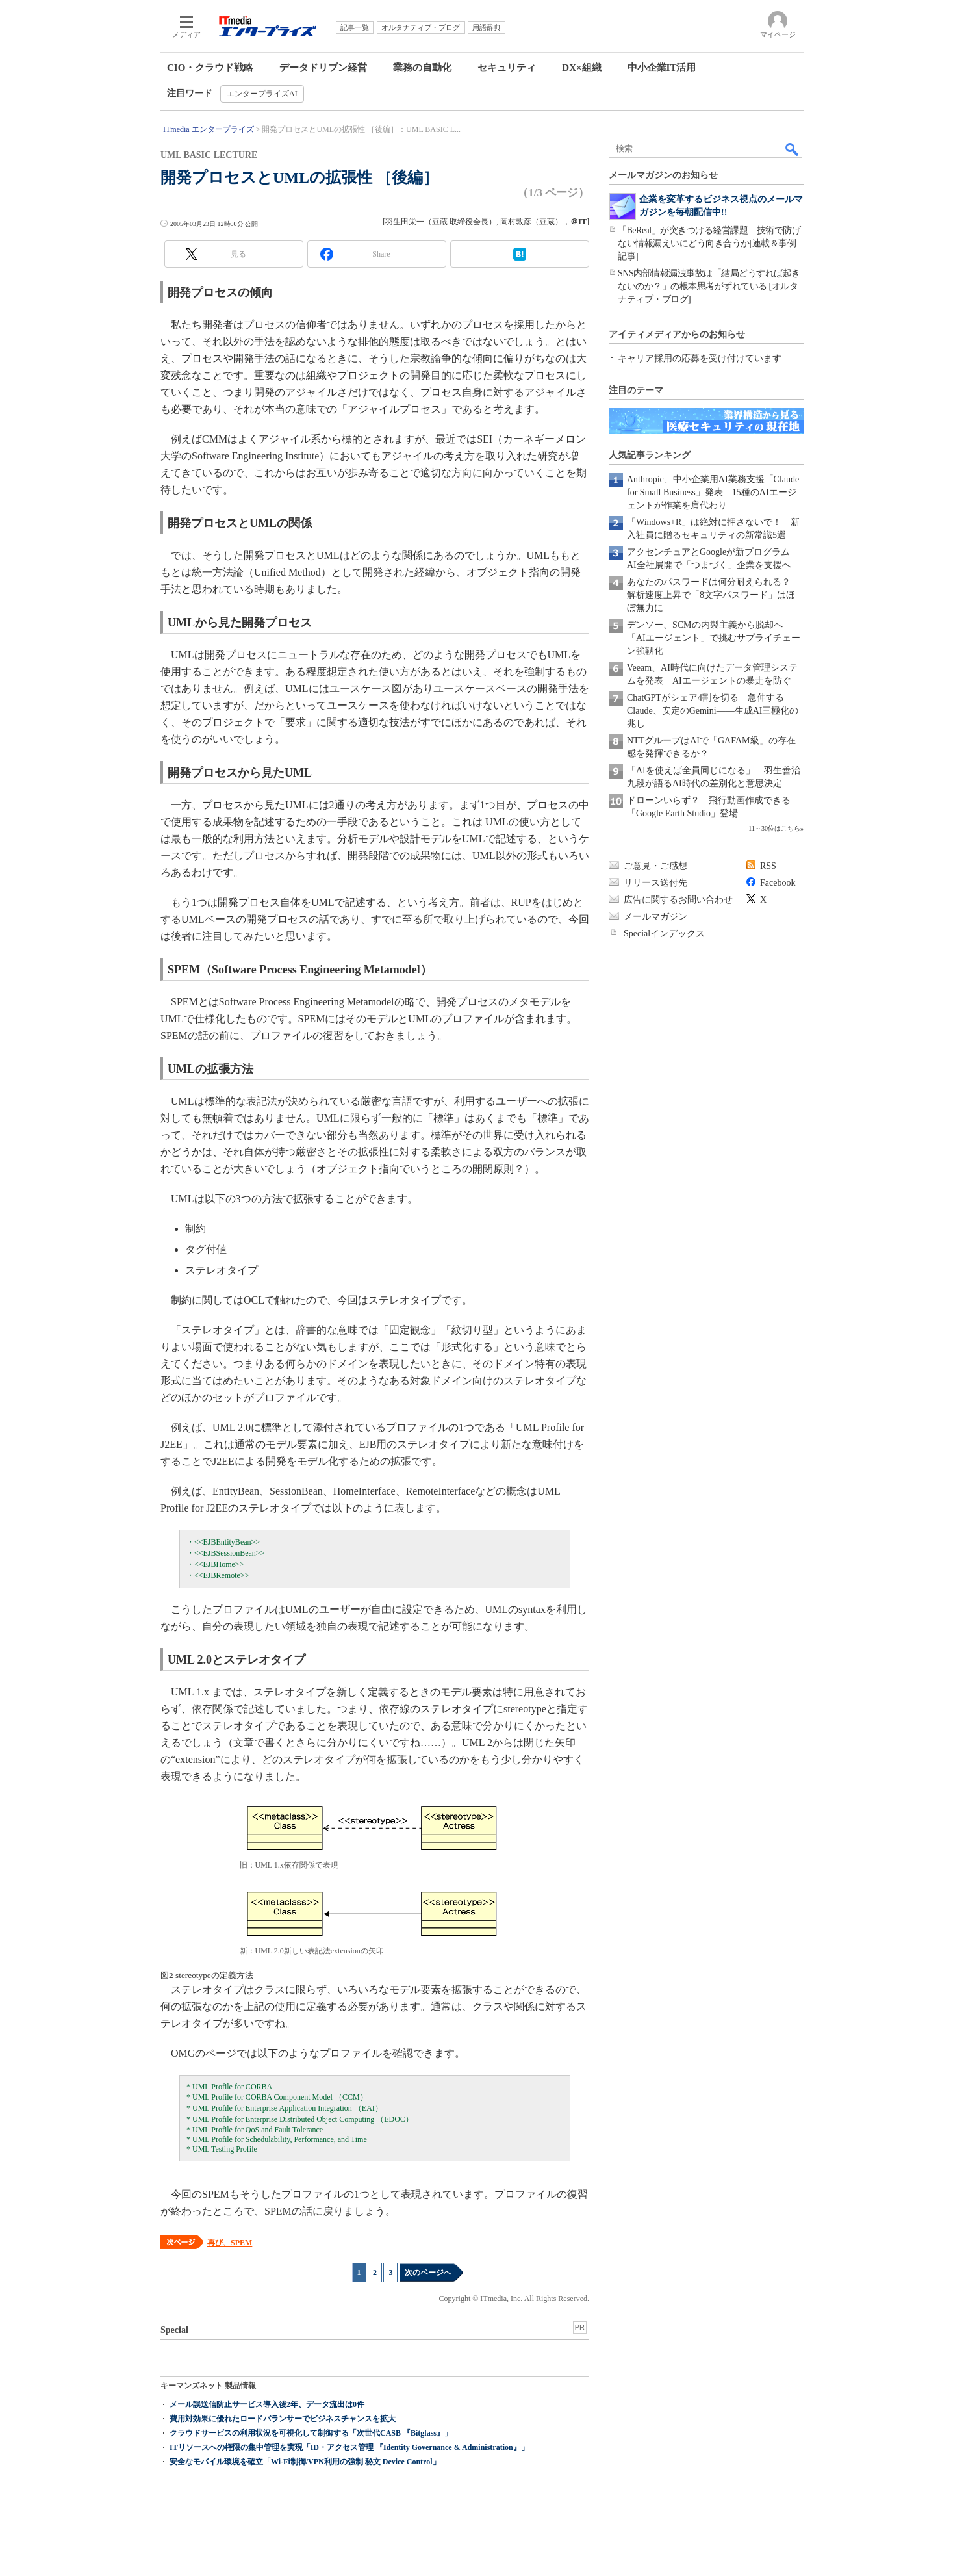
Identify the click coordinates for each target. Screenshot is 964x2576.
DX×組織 (581, 67)
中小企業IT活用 (662, 67)
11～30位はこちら (774, 828)
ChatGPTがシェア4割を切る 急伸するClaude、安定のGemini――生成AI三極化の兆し (712, 710)
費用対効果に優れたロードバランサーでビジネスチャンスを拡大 (283, 2418)
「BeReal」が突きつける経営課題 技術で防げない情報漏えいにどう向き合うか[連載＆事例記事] (709, 243)
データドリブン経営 (323, 67)
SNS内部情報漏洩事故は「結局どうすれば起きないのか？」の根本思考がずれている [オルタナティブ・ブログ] (709, 286)
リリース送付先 (655, 883)
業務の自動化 (422, 67)
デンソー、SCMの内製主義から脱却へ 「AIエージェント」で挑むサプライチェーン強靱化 (713, 638)
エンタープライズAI (262, 93)
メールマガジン (655, 916)
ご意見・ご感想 (655, 866)
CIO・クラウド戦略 (210, 67)
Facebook (777, 883)
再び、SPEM (229, 2242)
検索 (792, 149)
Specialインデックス (664, 933)
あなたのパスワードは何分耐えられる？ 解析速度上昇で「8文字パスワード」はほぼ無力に (713, 595)
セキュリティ (506, 67)
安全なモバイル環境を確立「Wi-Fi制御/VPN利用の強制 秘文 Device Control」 (305, 2461)
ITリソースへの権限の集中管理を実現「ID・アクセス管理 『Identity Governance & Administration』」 (349, 2447)
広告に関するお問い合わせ (678, 900)
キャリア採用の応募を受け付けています (699, 358)
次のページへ (428, 2272)
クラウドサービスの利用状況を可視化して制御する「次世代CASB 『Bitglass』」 (311, 2433)
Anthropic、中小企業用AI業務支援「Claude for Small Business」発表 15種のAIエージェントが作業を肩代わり (713, 492)
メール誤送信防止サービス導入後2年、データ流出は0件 (267, 2404)
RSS (768, 866)
